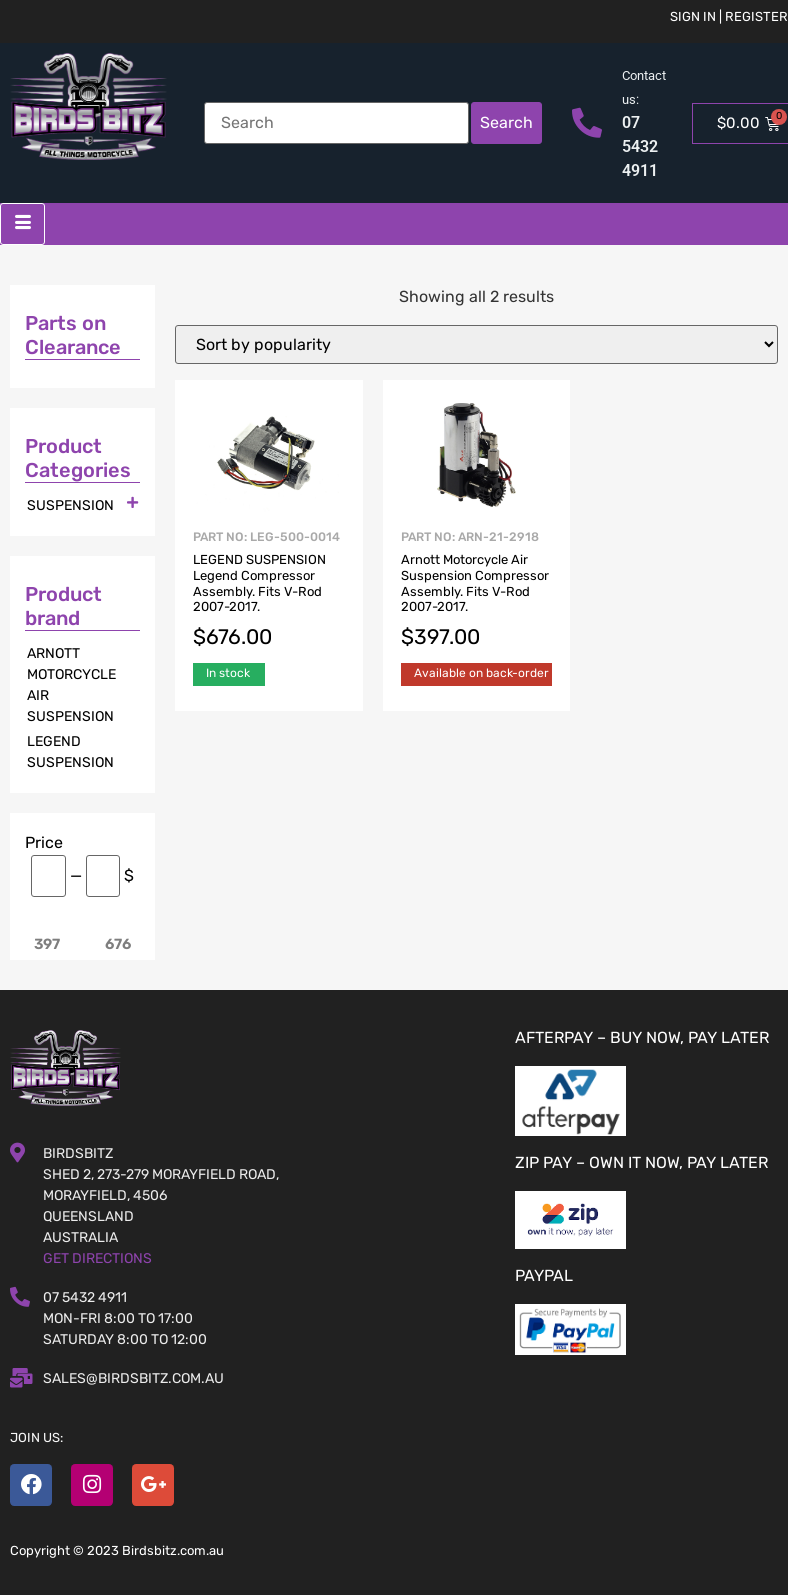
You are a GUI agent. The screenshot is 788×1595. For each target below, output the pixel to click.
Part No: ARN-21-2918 (477, 591)
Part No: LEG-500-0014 (269, 591)
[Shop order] (476, 344)
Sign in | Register (729, 16)
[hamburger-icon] (22, 224)
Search (506, 122)
